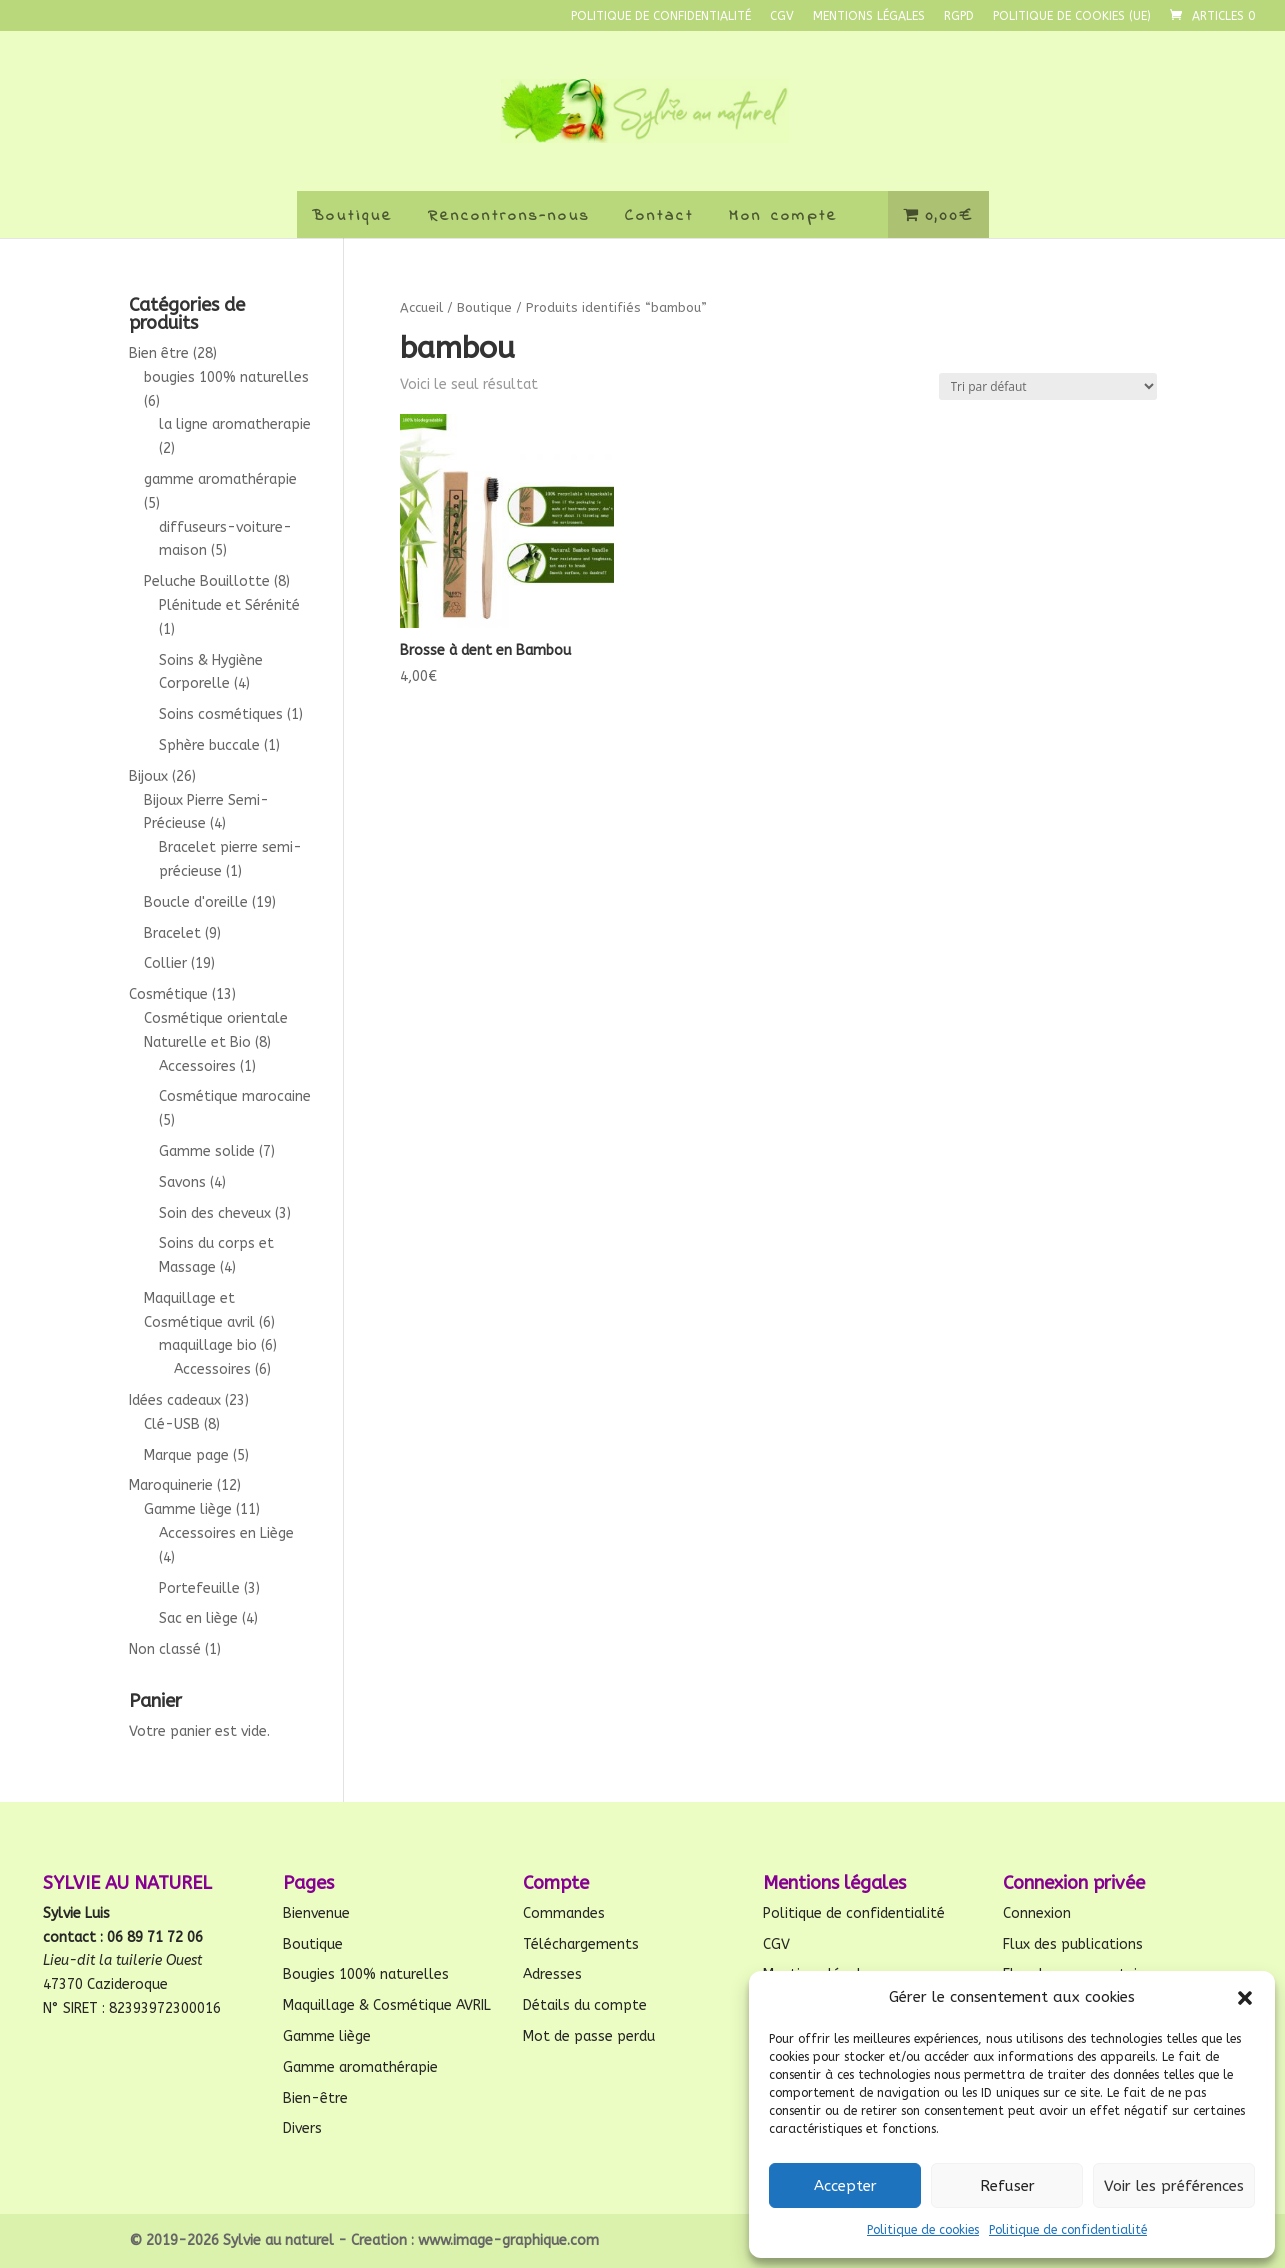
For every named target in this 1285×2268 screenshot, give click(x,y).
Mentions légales (869, 16)
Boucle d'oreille (196, 902)
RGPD (959, 16)
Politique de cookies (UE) (1072, 16)
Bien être (159, 353)
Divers (302, 2128)
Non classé (165, 1649)
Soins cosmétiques (221, 714)
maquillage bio (208, 1345)
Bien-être (315, 2098)
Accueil (421, 307)
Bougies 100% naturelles (366, 1974)
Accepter (845, 2186)
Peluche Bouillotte (207, 581)
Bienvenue (316, 1913)
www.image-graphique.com (508, 2240)
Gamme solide (207, 1151)
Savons (182, 1182)
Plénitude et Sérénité (229, 605)
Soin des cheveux (215, 1213)
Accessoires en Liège (226, 1533)
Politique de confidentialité (1068, 2230)
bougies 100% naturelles (226, 377)
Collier (165, 963)
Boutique (352, 216)
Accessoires (197, 1066)
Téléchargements (581, 1944)
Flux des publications (1073, 1944)
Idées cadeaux (175, 1400)
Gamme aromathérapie (360, 2067)
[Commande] (1048, 386)
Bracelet (172, 933)
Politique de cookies (923, 2230)
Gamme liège (188, 1509)
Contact (659, 216)
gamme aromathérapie (220, 479)
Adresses (552, 1974)
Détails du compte (585, 2005)
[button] (1245, 1998)
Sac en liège (198, 1618)
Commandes (564, 1913)
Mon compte (783, 216)
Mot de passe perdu (589, 2036)
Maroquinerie (171, 1485)
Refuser (1007, 2186)
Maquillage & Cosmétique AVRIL (387, 2005)
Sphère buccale (209, 745)
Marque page (186, 1455)
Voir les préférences (1174, 2186)
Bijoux (148, 776)
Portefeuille (199, 1588)
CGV (782, 16)
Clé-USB (172, 1424)
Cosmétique (168, 994)
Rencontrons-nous (509, 216)
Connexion (1037, 1913)
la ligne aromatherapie (235, 424)
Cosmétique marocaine (235, 1096)
